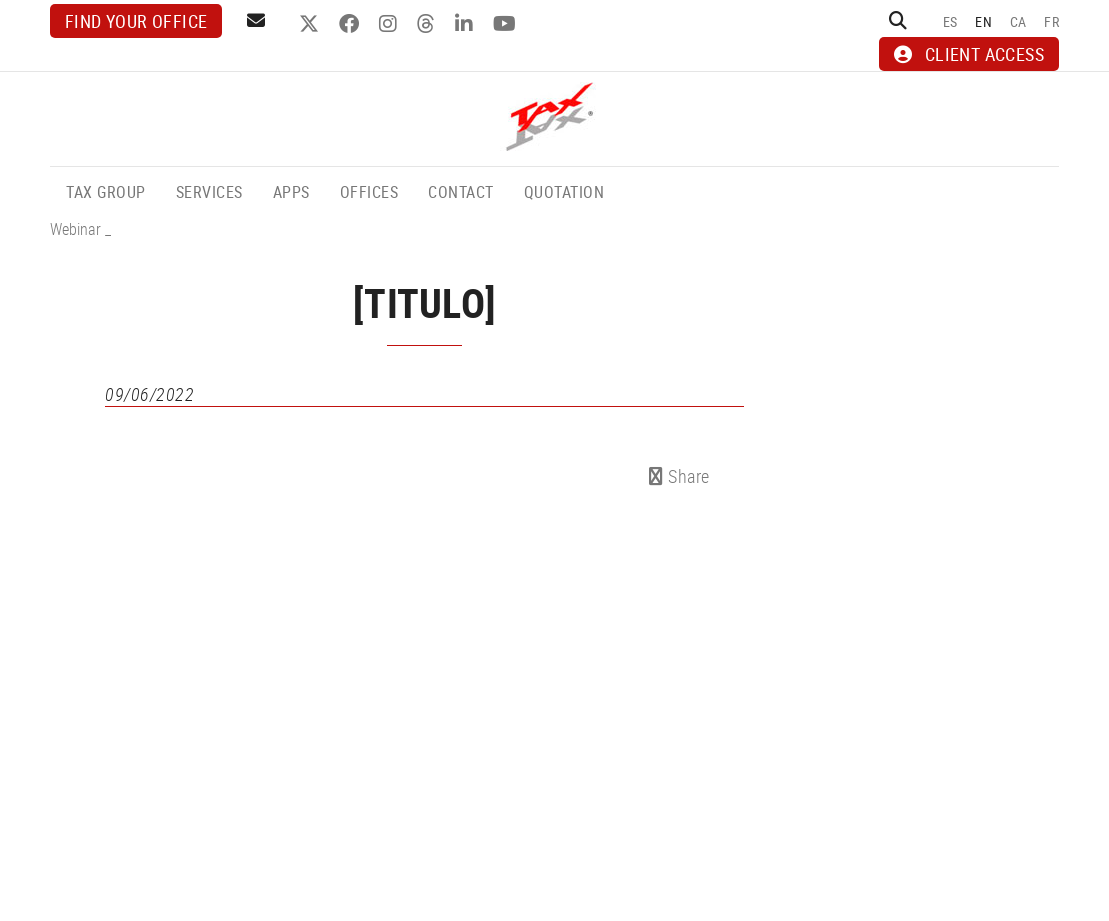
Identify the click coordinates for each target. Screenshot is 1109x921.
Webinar (75, 229)
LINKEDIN (466, 24)
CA (1018, 21)
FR (1051, 21)
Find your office (136, 21)
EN (983, 21)
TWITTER (311, 24)
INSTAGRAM (390, 24)
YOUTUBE (507, 24)
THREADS (428, 24)
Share (679, 476)
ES (950, 21)
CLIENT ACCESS (969, 54)
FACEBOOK (351, 24)
